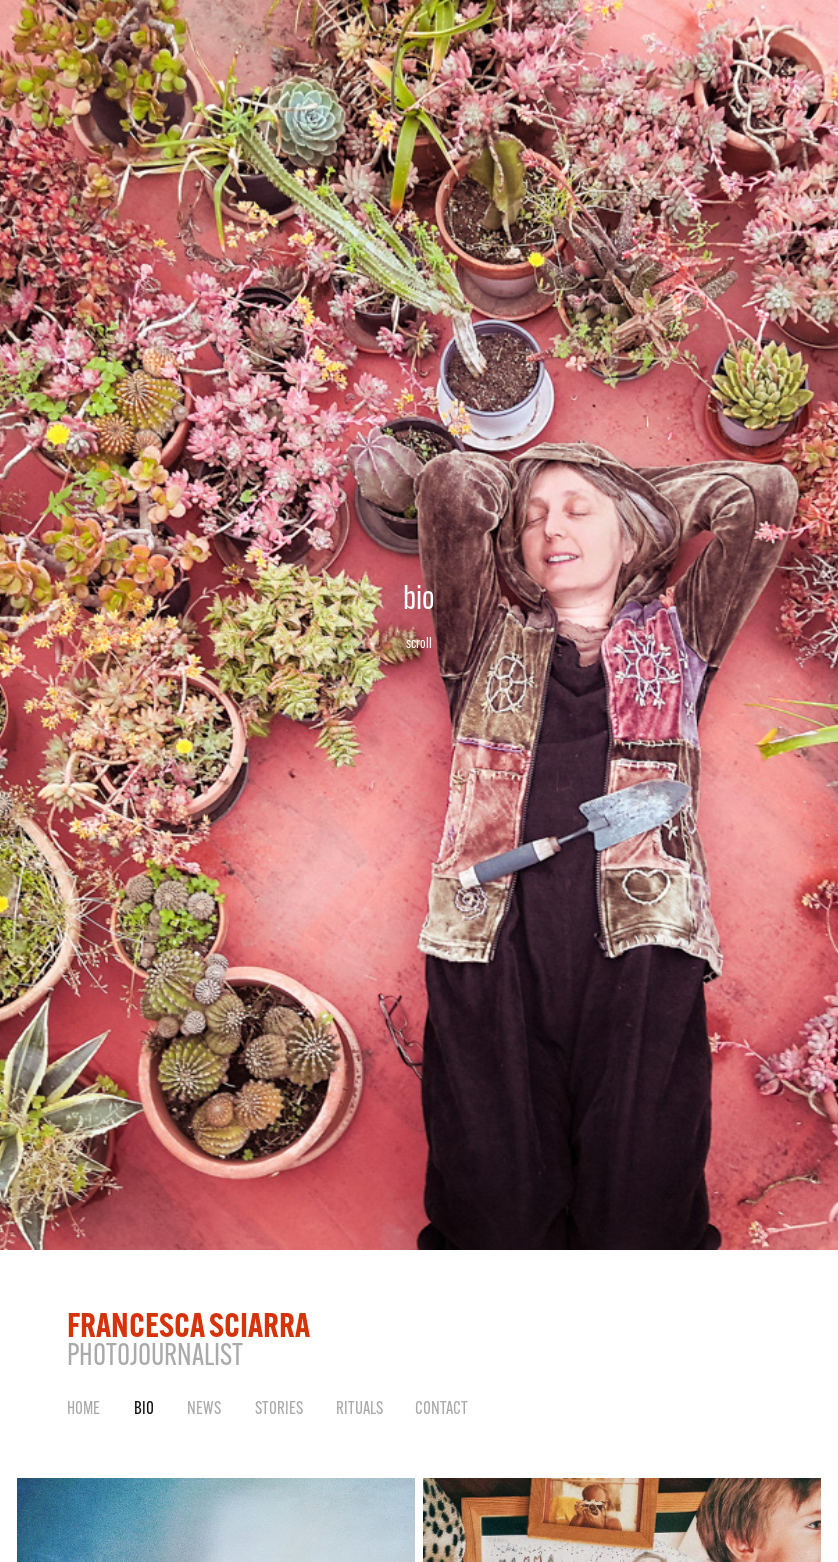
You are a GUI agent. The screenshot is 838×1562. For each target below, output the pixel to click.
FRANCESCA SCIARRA (188, 1324)
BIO (144, 1408)
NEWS (204, 1408)
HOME (83, 1408)
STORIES (279, 1408)
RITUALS (359, 1408)
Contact (441, 1408)
